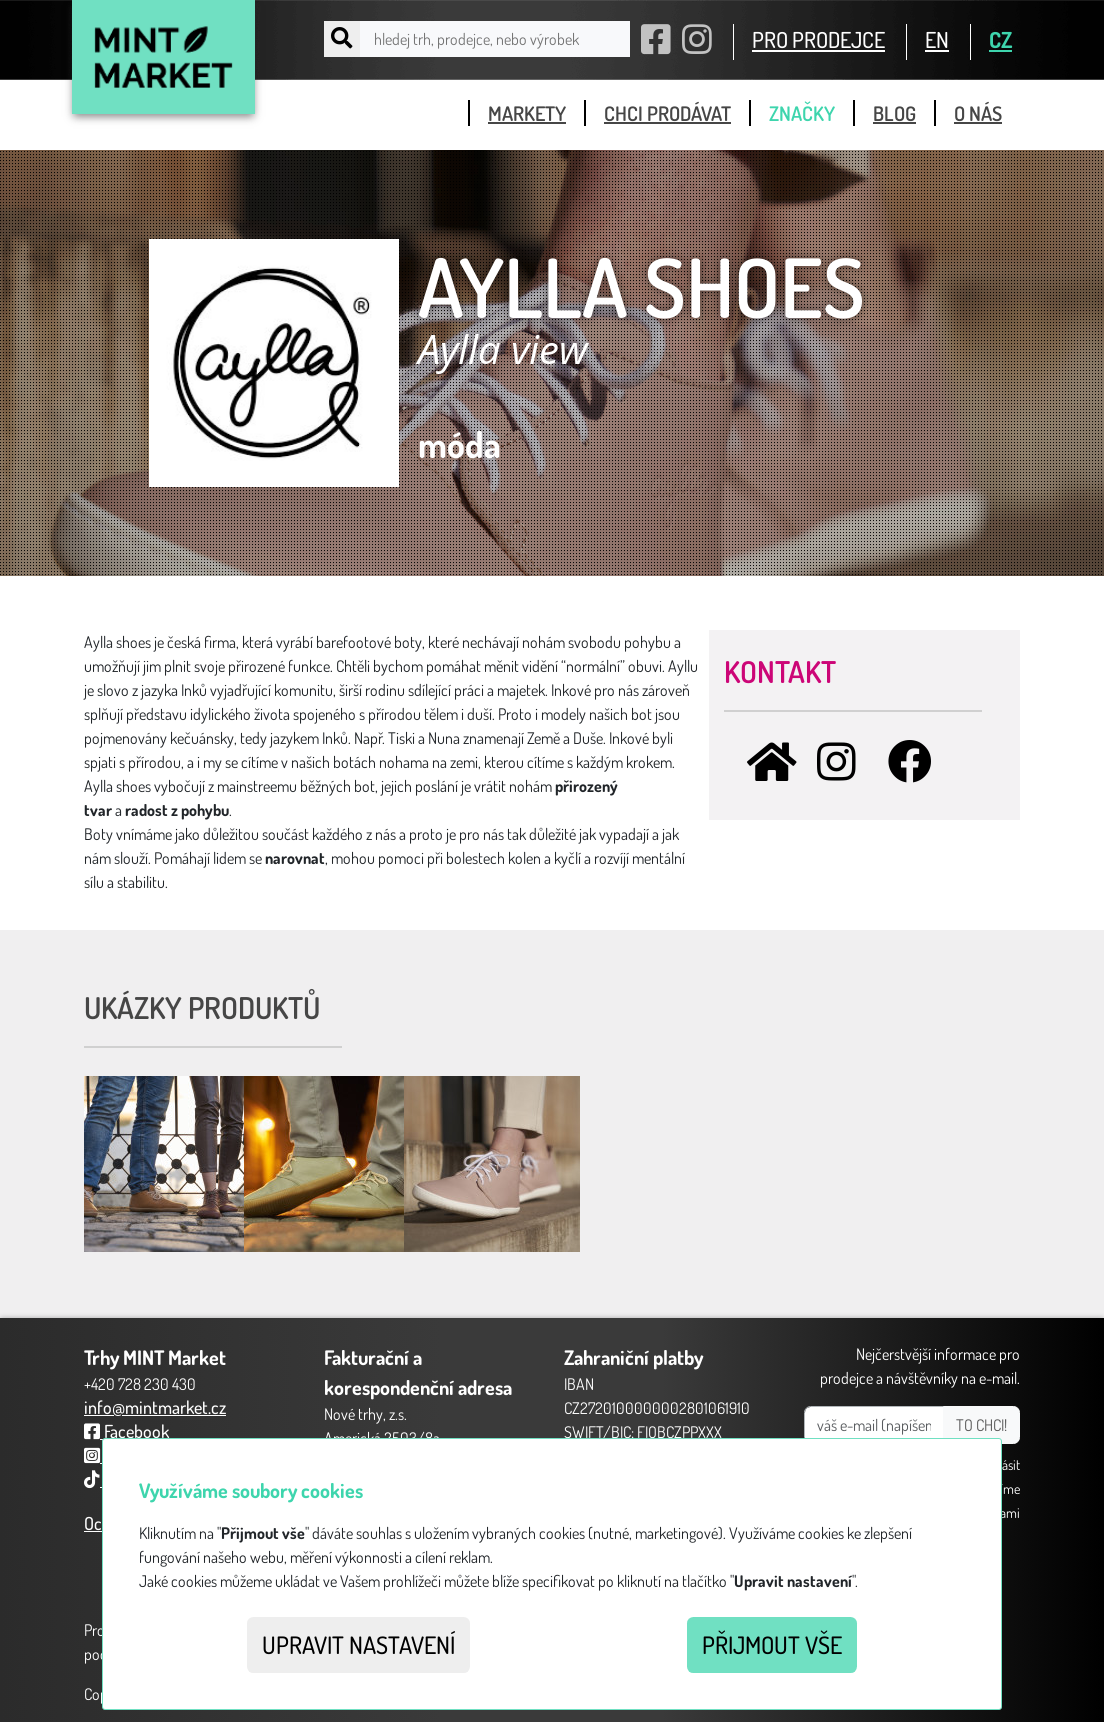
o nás (978, 113)
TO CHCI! (981, 1425)
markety (527, 113)
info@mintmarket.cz (155, 1407)
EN (937, 39)
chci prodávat (667, 113)
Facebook (126, 1431)
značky (802, 113)
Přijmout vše (772, 1644)
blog (894, 113)
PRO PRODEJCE (818, 39)
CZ (1000, 39)
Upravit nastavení (358, 1644)
